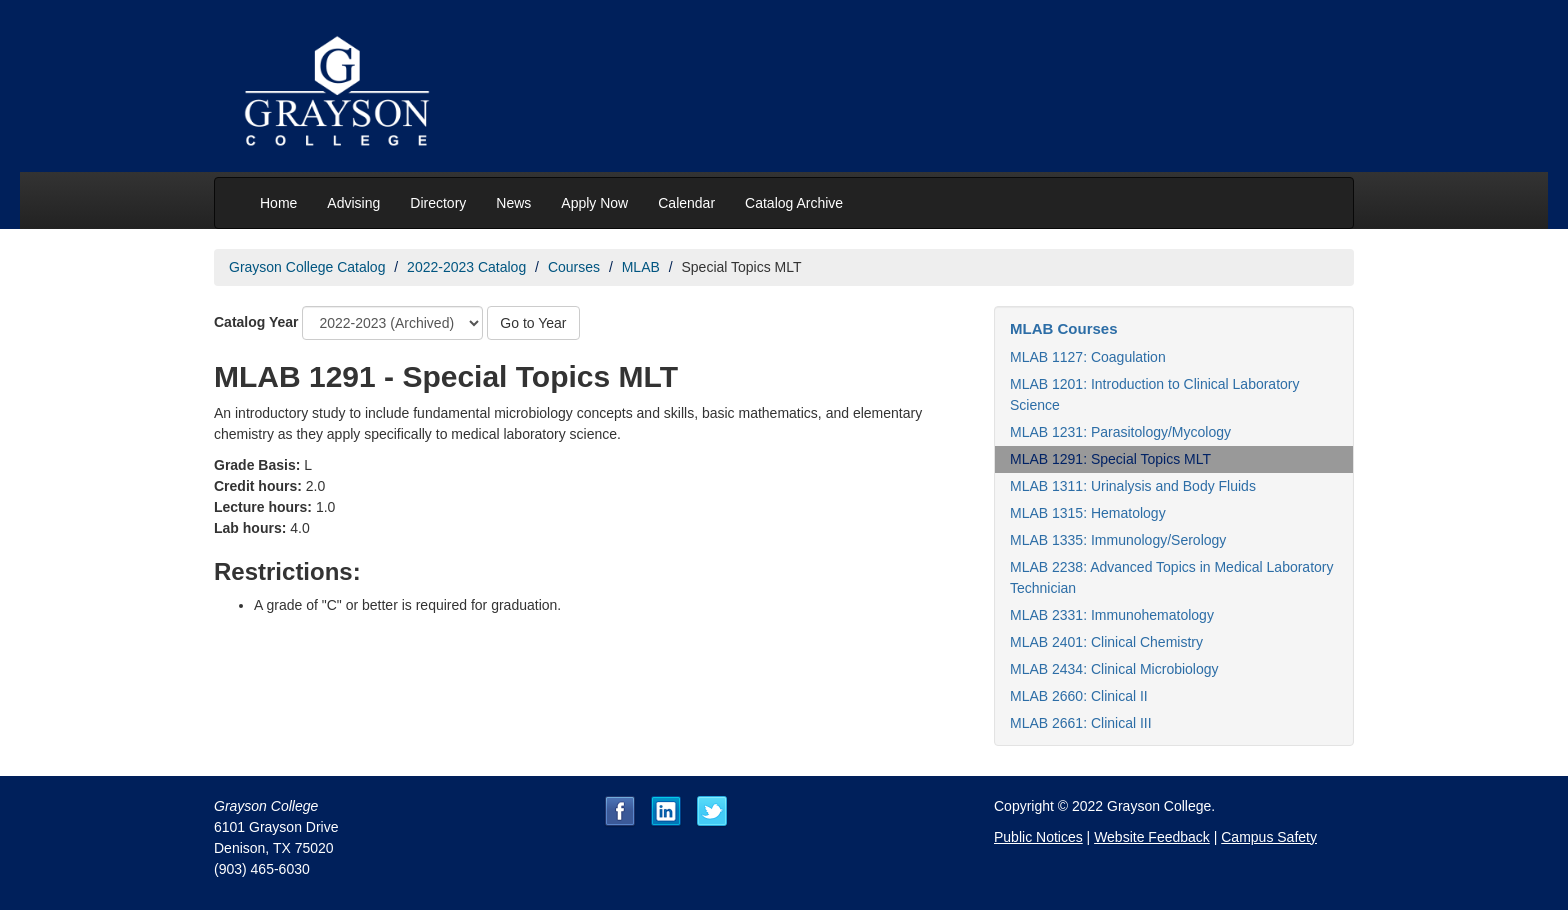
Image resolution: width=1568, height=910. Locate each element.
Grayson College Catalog (307, 267)
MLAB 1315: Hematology (1088, 513)
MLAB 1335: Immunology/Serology (1118, 540)
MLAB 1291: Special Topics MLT (1110, 459)
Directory (438, 203)
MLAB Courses (1064, 328)
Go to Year (533, 323)
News (513, 203)
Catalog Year (256, 322)
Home (278, 203)
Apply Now (594, 203)
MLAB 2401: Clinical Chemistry (1106, 642)
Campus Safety (1269, 837)
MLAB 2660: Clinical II (1079, 696)
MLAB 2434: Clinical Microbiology (1114, 669)
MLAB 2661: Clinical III (1081, 723)
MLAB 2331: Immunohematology (1112, 615)
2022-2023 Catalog (466, 267)
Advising (353, 203)
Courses (574, 267)
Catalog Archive (794, 203)
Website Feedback (1152, 837)
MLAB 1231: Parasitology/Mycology (1120, 432)
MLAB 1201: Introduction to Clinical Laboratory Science (1155, 394)
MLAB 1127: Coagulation (1088, 357)
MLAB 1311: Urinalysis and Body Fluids (1133, 486)
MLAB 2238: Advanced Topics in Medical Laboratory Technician (1172, 577)
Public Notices (1038, 837)
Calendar (686, 203)
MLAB (641, 267)
